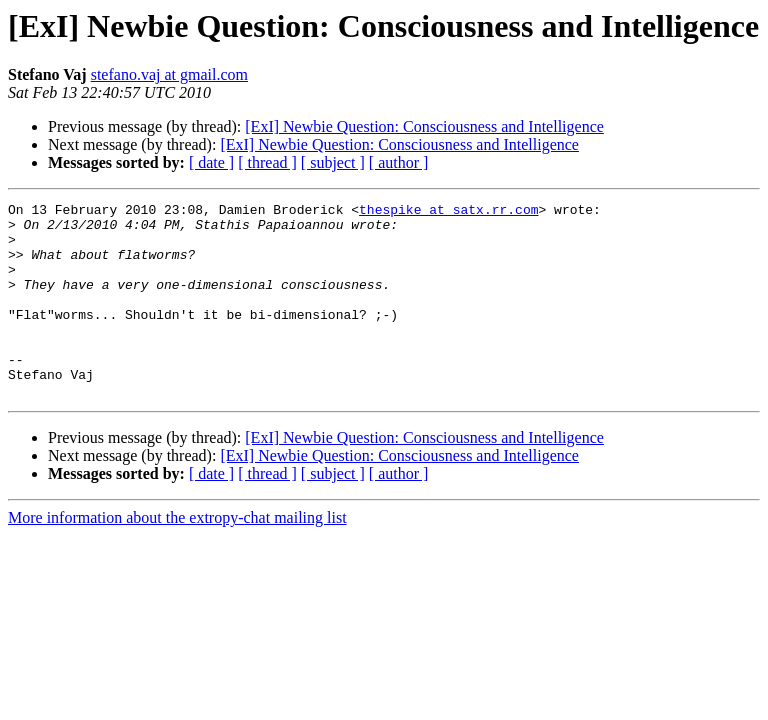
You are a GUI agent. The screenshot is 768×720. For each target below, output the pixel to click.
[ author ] (399, 162)
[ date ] (211, 162)
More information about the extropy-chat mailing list (177, 556)
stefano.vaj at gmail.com (169, 74)
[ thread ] (267, 162)
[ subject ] (333, 162)
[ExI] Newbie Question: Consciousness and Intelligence (424, 126)
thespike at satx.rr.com (448, 212)
